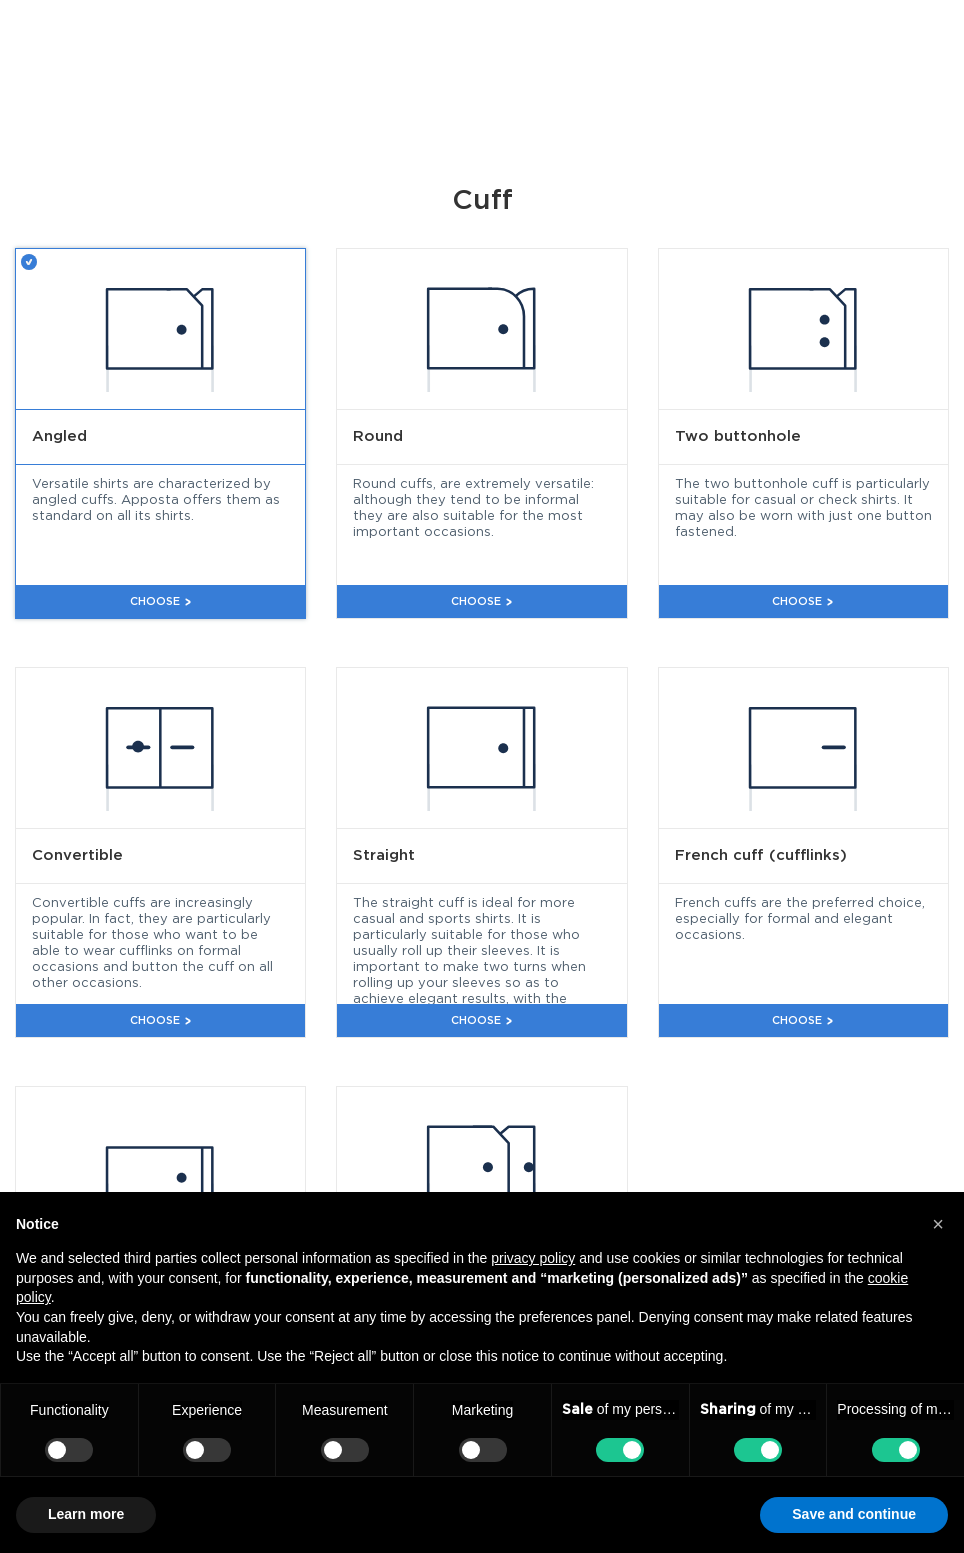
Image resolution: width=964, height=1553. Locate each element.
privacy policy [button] (533, 1258)
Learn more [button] (86, 1514)
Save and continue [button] (854, 1514)
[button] (938, 1224)
